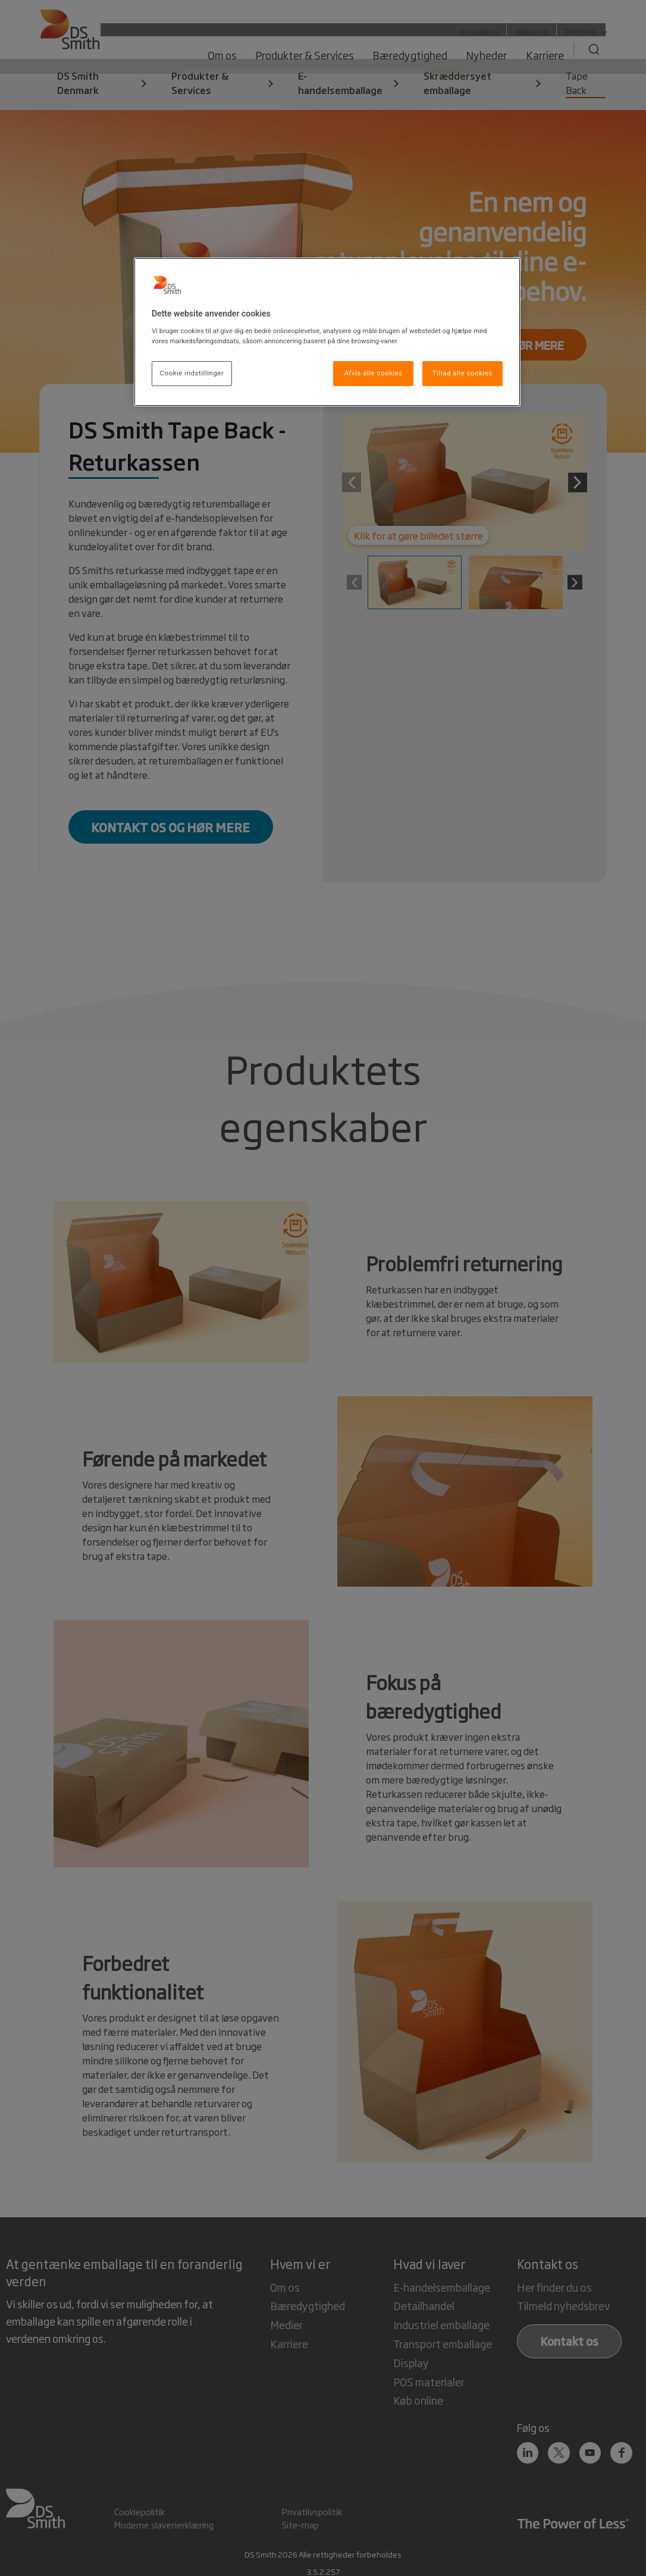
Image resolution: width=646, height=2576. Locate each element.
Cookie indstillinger (192, 373)
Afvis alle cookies (373, 373)
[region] (327, 332)
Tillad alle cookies (462, 373)
